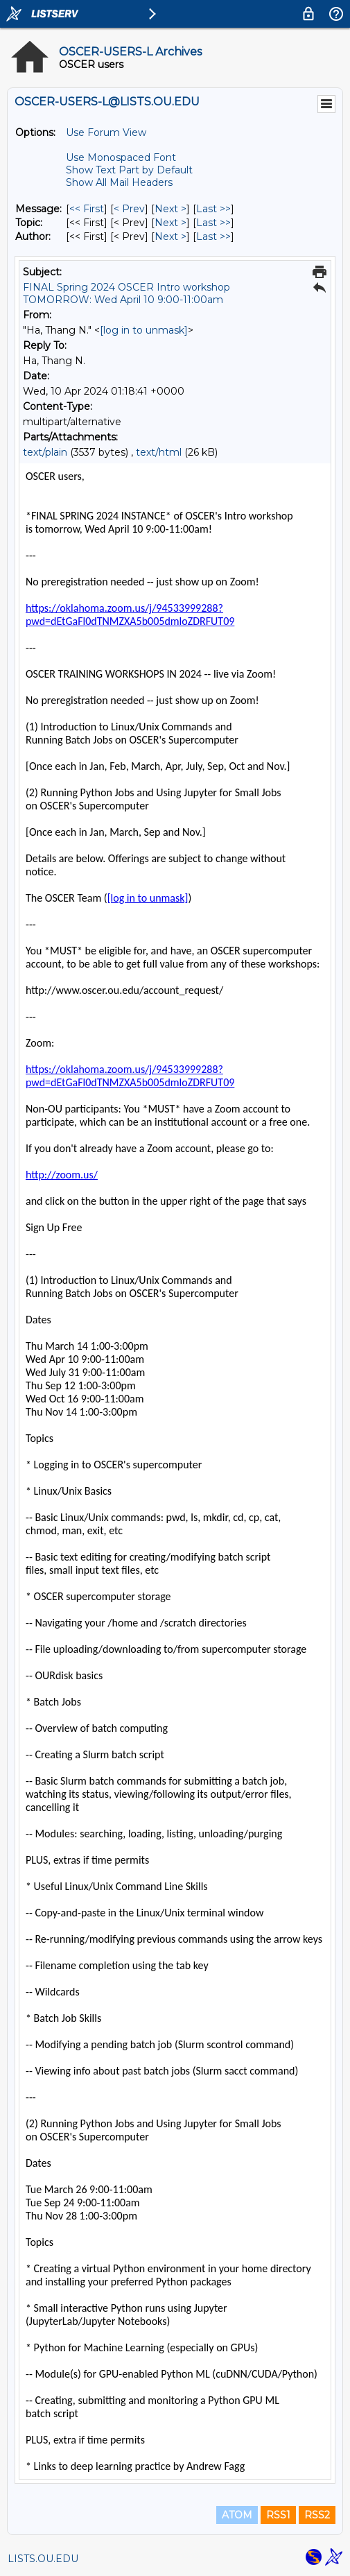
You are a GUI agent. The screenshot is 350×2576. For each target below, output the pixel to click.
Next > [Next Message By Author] (170, 236)
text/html (159, 452)
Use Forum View (106, 132)
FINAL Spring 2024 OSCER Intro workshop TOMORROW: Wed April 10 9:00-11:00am (126, 293)
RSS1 (278, 2515)
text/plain (45, 452)
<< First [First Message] (86, 209)
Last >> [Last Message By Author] (213, 236)
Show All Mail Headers (119, 182)
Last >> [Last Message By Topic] (213, 222)
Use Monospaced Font (121, 157)
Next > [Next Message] (170, 209)
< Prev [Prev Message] (129, 209)
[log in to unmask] (144, 330)
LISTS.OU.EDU (43, 2558)
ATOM (237, 2515)
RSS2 (317, 2515)
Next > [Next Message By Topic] (170, 222)
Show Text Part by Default (129, 170)
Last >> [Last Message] (213, 209)
